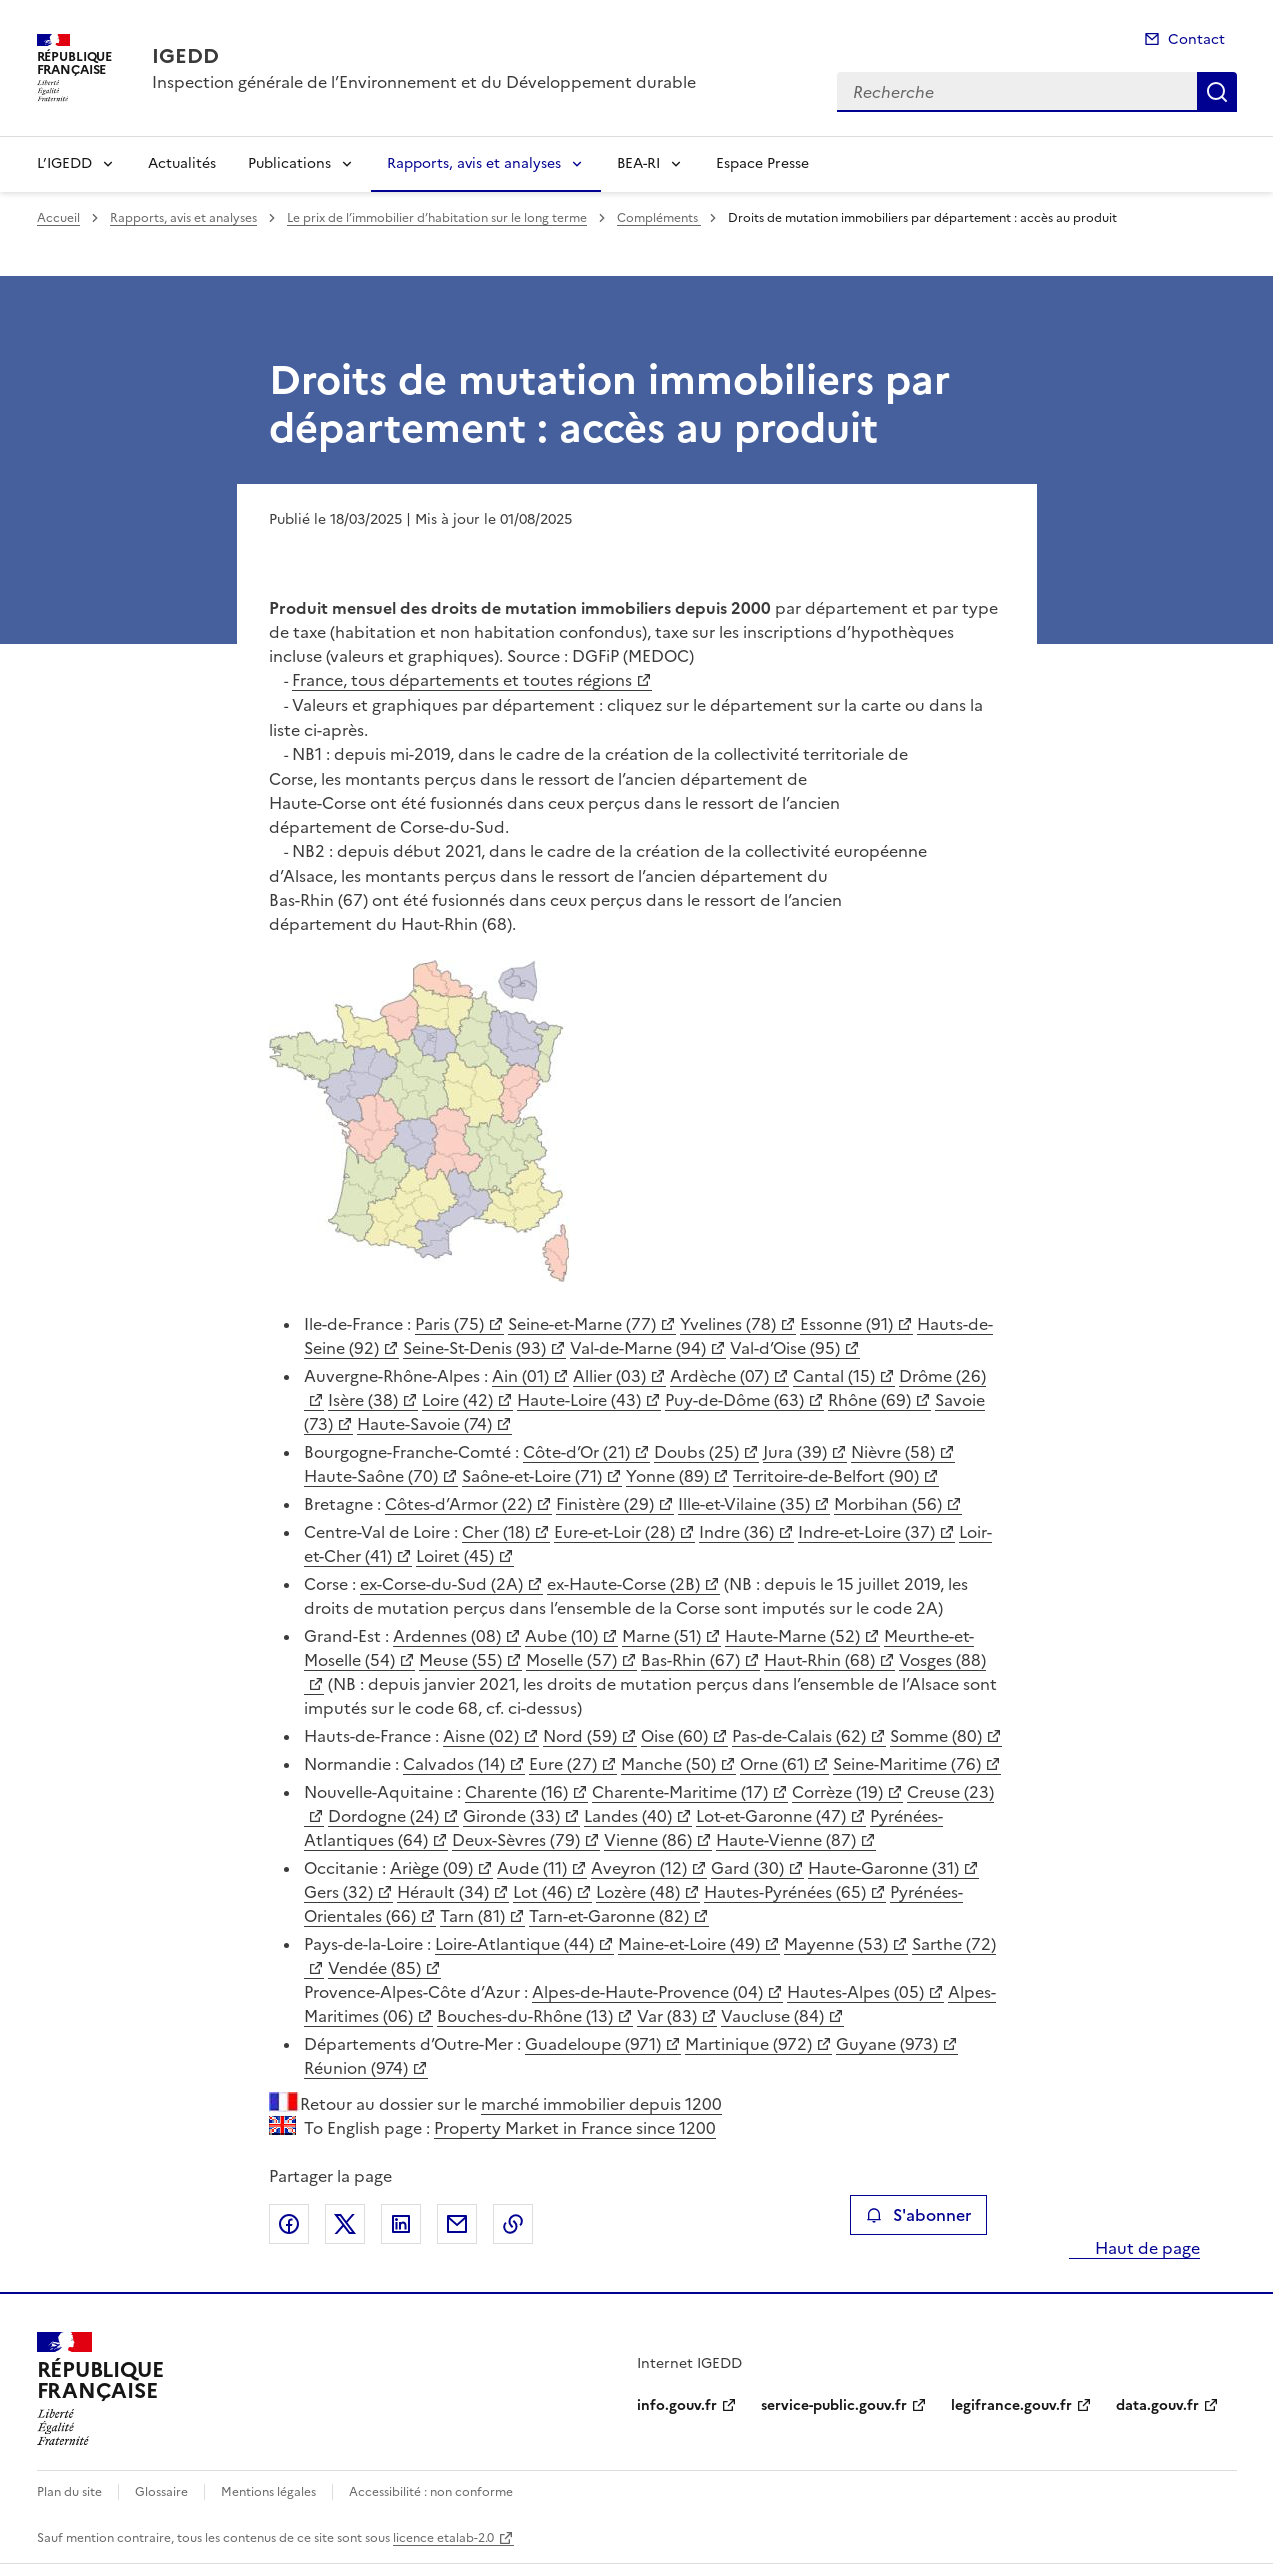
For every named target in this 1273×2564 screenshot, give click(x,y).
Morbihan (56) (888, 1504)
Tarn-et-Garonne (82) (609, 1916)
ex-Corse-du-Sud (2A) (441, 1584)
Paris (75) (449, 1324)
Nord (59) (580, 1736)
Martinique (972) (748, 2044)
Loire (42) (457, 1400)
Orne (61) (774, 1764)
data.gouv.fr (1157, 2405)
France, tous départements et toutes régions (462, 680)
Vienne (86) (648, 1840)
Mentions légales (268, 2492)
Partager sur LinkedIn (401, 2224)
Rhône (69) (869, 1400)
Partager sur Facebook (289, 2224)
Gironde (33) (511, 1816)
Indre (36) (736, 1532)
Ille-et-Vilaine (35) (744, 1504)
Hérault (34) (443, 1892)
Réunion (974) (356, 2068)
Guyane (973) (887, 2044)
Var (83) (667, 2016)
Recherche (1217, 92)
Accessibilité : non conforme (431, 2492)
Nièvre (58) (893, 1452)
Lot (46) (542, 1892)
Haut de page (1145, 2248)
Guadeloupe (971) (593, 2044)
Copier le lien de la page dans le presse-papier (513, 2224)
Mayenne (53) (836, 1944)
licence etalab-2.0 (443, 2538)
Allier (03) (609, 1376)
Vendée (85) (374, 1968)
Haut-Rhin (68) (819, 1660)
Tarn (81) (472, 1916)
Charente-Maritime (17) (680, 1792)
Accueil (58, 218)
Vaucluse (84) (772, 2016)
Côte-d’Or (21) (576, 1452)
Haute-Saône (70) (371, 1476)
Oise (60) (674, 1736)
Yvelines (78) (728, 1324)
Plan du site (69, 2492)
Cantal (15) (834, 1376)
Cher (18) (496, 1532)
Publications (289, 163)
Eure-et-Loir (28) (614, 1532)
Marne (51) (661, 1636)
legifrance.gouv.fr (1011, 2405)
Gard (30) (747, 1868)
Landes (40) (628, 1816)
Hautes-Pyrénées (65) (785, 1892)
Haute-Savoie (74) (424, 1424)
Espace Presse (762, 163)
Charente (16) (516, 1792)
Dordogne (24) (383, 1816)
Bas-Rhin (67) (690, 1660)
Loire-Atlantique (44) (514, 1944)
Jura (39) (795, 1452)
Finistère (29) (605, 1504)
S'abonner (918, 2215)
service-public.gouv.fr (834, 2405)
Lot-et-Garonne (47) (771, 1816)
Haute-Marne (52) (792, 1636)
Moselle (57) (571, 1660)
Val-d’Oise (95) (785, 1348)
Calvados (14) (454, 1764)
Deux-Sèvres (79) (516, 1840)
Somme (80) (936, 1736)
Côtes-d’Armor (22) (458, 1504)
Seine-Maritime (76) (907, 1764)
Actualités (182, 163)
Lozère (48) (638, 1892)
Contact (1196, 39)
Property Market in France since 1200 (575, 2128)
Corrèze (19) (837, 1792)
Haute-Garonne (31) (883, 1868)
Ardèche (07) (719, 1376)
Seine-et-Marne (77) (582, 1324)
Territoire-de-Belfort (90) (826, 1476)
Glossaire (161, 2492)
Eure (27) (563, 1764)
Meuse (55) (460, 1660)
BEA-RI (638, 163)
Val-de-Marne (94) (638, 1348)
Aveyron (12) (639, 1868)
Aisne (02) (481, 1736)
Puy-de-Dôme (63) (734, 1400)
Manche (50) (668, 1764)
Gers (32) (338, 1892)
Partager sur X (345, 2224)
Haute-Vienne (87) (786, 1840)
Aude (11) (532, 1868)
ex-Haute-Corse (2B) (623, 1584)
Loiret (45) (455, 1556)
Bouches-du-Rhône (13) (525, 2016)
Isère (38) (363, 1400)
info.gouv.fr (677, 2405)
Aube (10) (561, 1636)
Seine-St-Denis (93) (474, 1348)
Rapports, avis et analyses (474, 163)
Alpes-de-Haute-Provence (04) (647, 1992)
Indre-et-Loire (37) (866, 1532)
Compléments (659, 218)
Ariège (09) (431, 1868)
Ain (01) (520, 1376)
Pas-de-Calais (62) (799, 1736)
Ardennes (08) (447, 1636)
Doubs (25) (696, 1452)
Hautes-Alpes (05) (855, 1992)
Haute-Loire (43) (579, 1400)
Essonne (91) (846, 1324)
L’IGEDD (64, 163)
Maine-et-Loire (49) (689, 1944)
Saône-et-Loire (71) (532, 1476)
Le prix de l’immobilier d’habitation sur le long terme (437, 218)
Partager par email (457, 2224)
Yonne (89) (667, 1476)
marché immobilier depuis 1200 (601, 2104)
